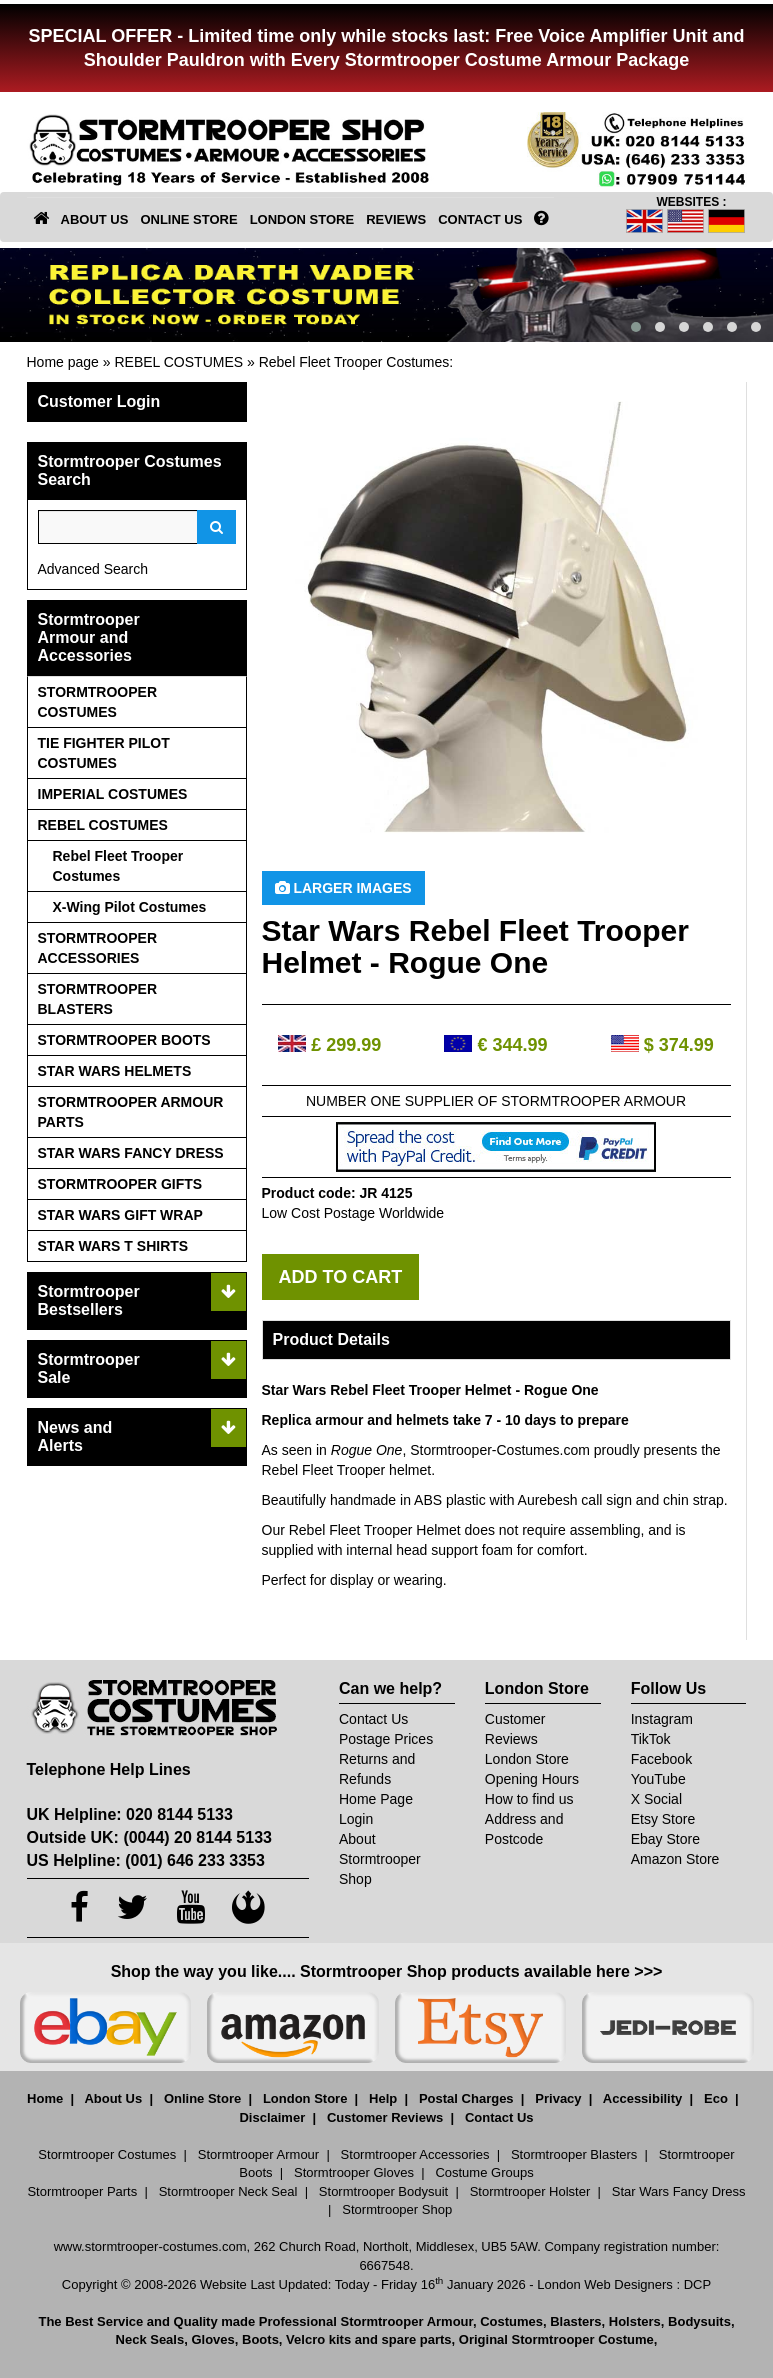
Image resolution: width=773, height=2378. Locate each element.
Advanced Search (93, 569)
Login (356, 1819)
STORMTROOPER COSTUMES (98, 702)
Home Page (376, 1799)
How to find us (529, 1799)
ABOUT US (95, 219)
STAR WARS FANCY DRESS (131, 1153)
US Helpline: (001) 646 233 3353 (146, 1860)
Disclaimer (272, 2117)
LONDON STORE (302, 219)
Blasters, (577, 2321)
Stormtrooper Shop (397, 2209)
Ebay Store (665, 1839)
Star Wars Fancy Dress (679, 2191)
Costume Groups (484, 2172)
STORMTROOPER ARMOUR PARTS (131, 1112)
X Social (656, 1799)
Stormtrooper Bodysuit (383, 2191)
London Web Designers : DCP (624, 2284)
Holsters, (637, 2321)
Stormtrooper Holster (530, 2191)
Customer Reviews (385, 2117)
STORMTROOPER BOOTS (124, 1040)
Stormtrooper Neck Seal (228, 2191)
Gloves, (214, 2339)
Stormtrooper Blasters (574, 2154)
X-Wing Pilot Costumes (130, 907)
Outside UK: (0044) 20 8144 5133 (149, 1837)
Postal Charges (466, 2098)
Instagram (662, 1719)
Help (383, 2098)
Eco (716, 2098)
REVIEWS (396, 219)
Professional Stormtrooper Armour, (368, 2321)
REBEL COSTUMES (178, 362)
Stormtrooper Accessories (415, 2154)
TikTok (651, 1739)
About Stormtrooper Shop (380, 1859)
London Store (527, 1759)
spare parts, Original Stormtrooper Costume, (520, 2339)
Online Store (202, 2098)
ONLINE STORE (188, 219)
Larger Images (343, 888)
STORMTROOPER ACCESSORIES (98, 948)
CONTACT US (480, 219)
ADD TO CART (341, 1277)
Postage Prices (386, 1739)
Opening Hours (532, 1779)
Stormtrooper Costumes (107, 2154)
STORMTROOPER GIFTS (120, 1184)
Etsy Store (663, 1819)
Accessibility (643, 2098)
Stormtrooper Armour (258, 2154)
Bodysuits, (701, 2321)
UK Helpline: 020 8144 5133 (130, 1814)
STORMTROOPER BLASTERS (98, 999)
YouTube (658, 1779)
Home (45, 2098)
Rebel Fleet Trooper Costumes (354, 362)
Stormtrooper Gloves (354, 2172)
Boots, (262, 2339)
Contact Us (373, 1719)
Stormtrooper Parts (82, 2191)
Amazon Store (675, 1859)
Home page (63, 362)
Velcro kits (318, 2339)
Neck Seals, (152, 2339)
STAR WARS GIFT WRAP (120, 1215)
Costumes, (513, 2321)
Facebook (661, 1759)
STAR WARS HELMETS (115, 1071)
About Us (113, 2098)
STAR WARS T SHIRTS (113, 1246)
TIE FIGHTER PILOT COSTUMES (104, 753)
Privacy (558, 2098)
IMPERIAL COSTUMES (113, 794)
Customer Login (99, 401)
